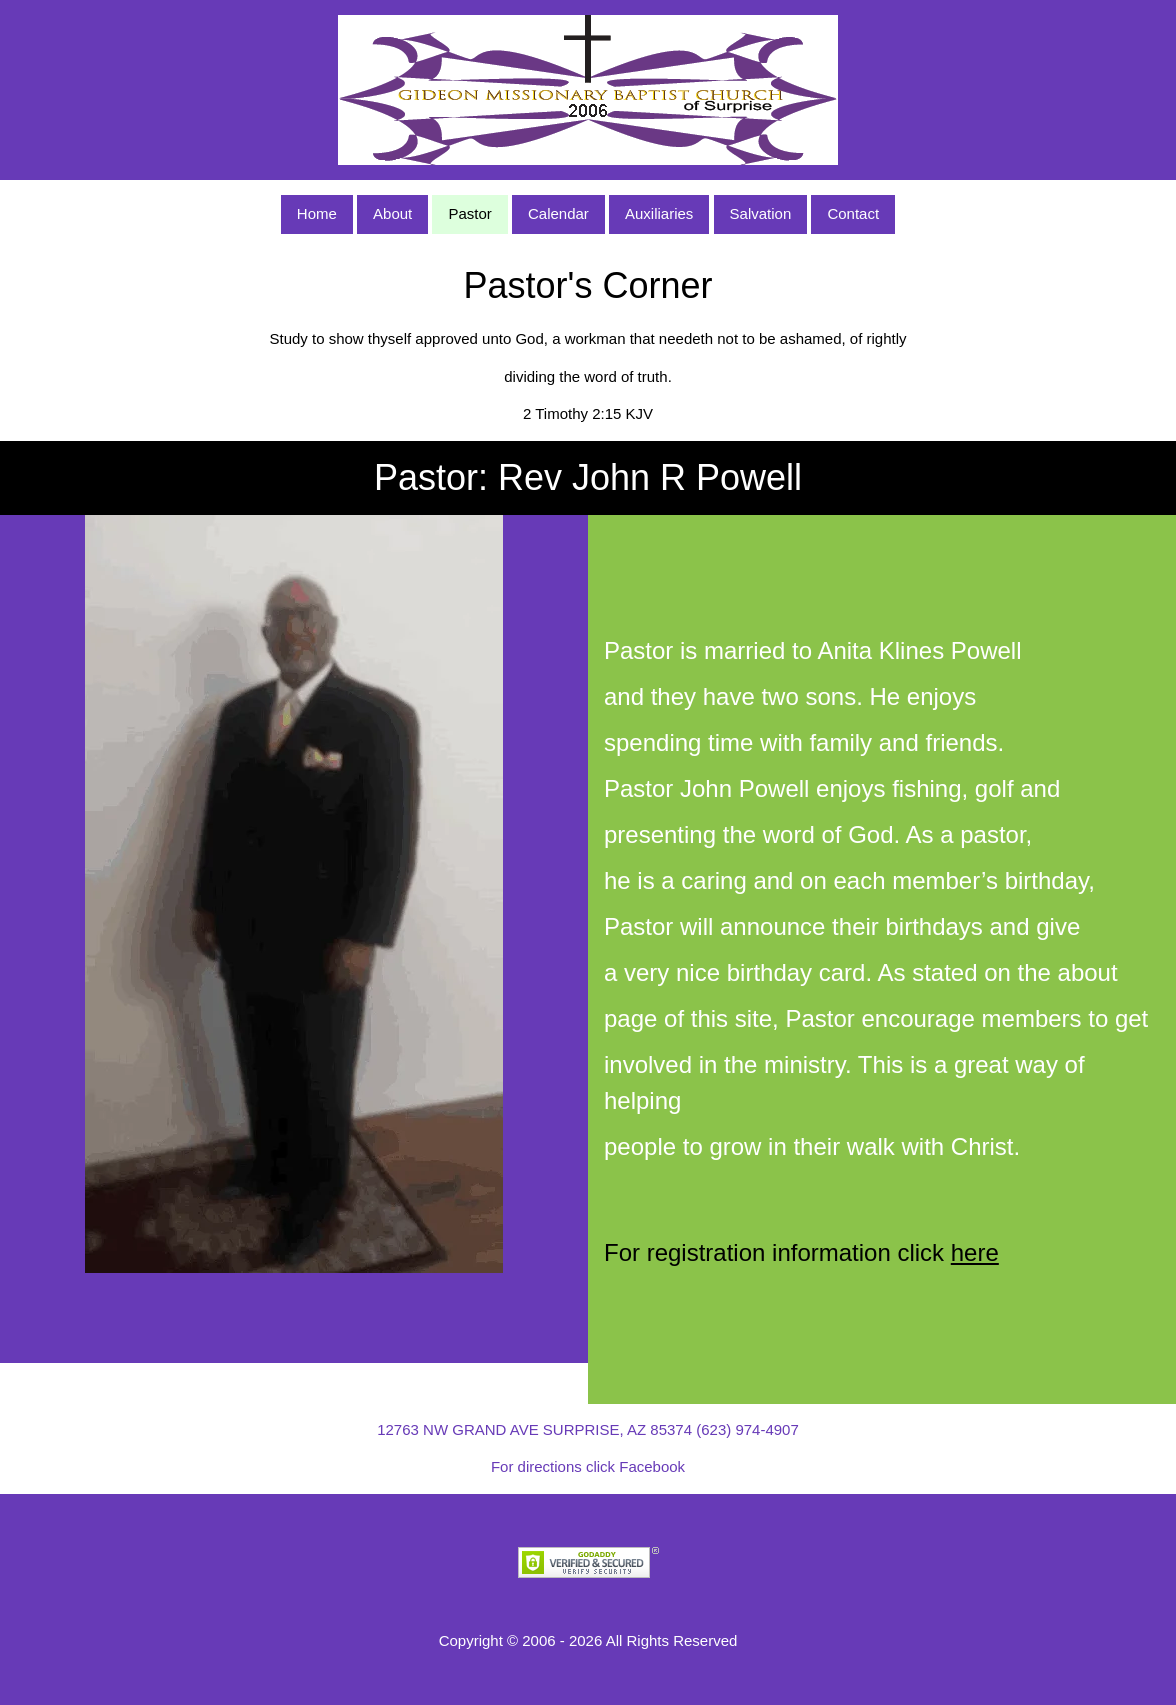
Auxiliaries (659, 213)
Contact (853, 213)
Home (317, 213)
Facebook (652, 1466)
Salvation (761, 213)
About (392, 213)
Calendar (558, 213)
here (975, 1252)
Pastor (469, 213)
